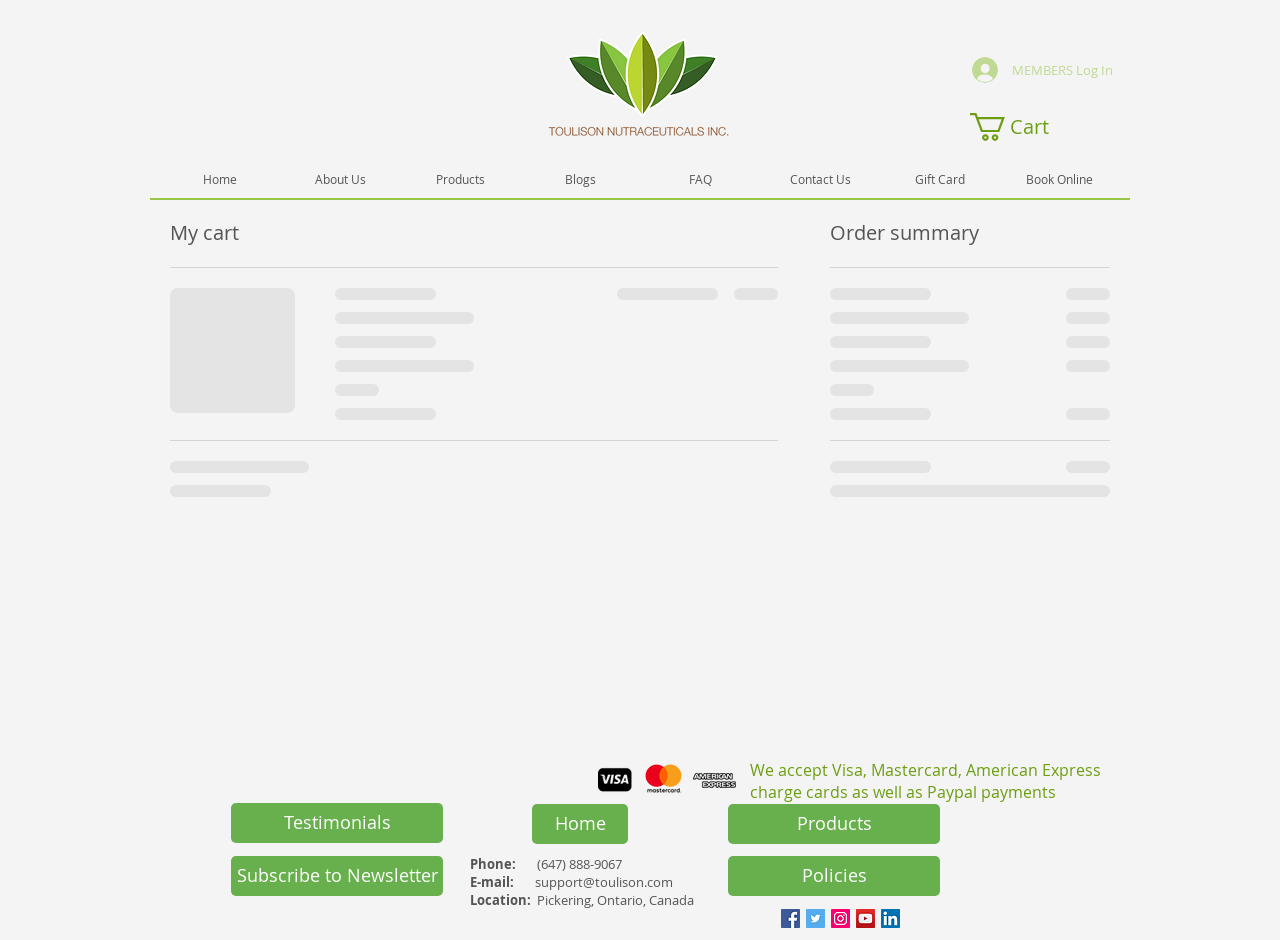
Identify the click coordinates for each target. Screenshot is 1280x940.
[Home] (580, 824)
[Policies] (834, 876)
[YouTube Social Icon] (865, 918)
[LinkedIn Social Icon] (890, 918)
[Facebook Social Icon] (790, 918)
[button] (1024, 127)
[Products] (834, 824)
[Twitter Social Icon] (815, 918)
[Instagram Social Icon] (840, 918)
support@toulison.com (604, 882)
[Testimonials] (337, 823)
